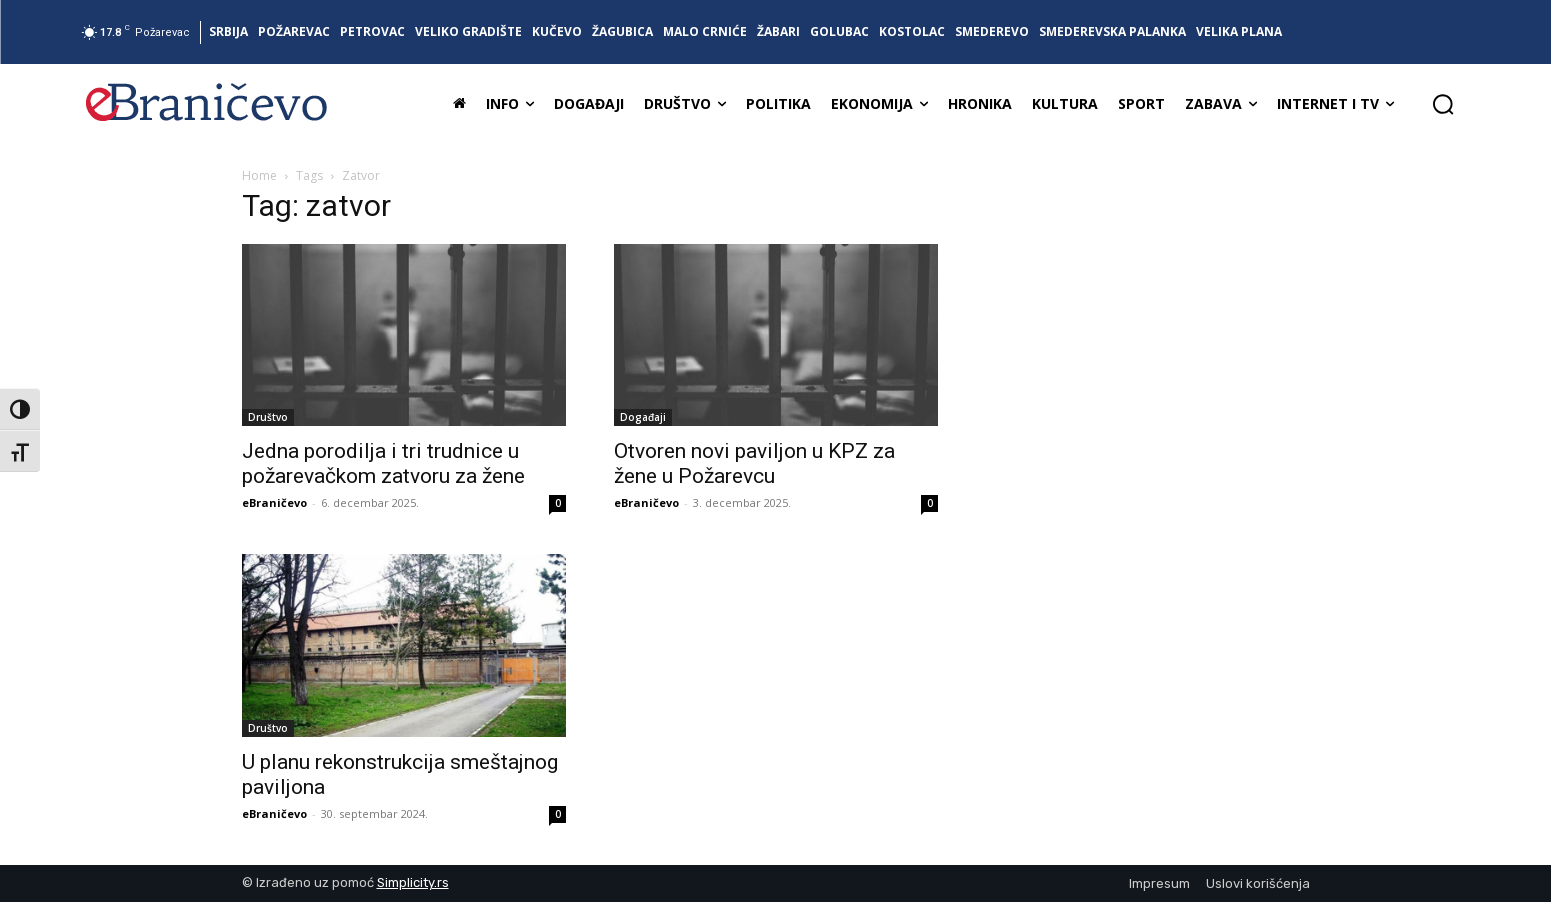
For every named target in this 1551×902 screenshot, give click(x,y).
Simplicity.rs (413, 882)
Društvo (268, 417)
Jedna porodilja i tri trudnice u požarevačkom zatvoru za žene (383, 463)
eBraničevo (274, 502)
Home (259, 175)
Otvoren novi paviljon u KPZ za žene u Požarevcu (754, 463)
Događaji (643, 417)
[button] (1443, 104)
